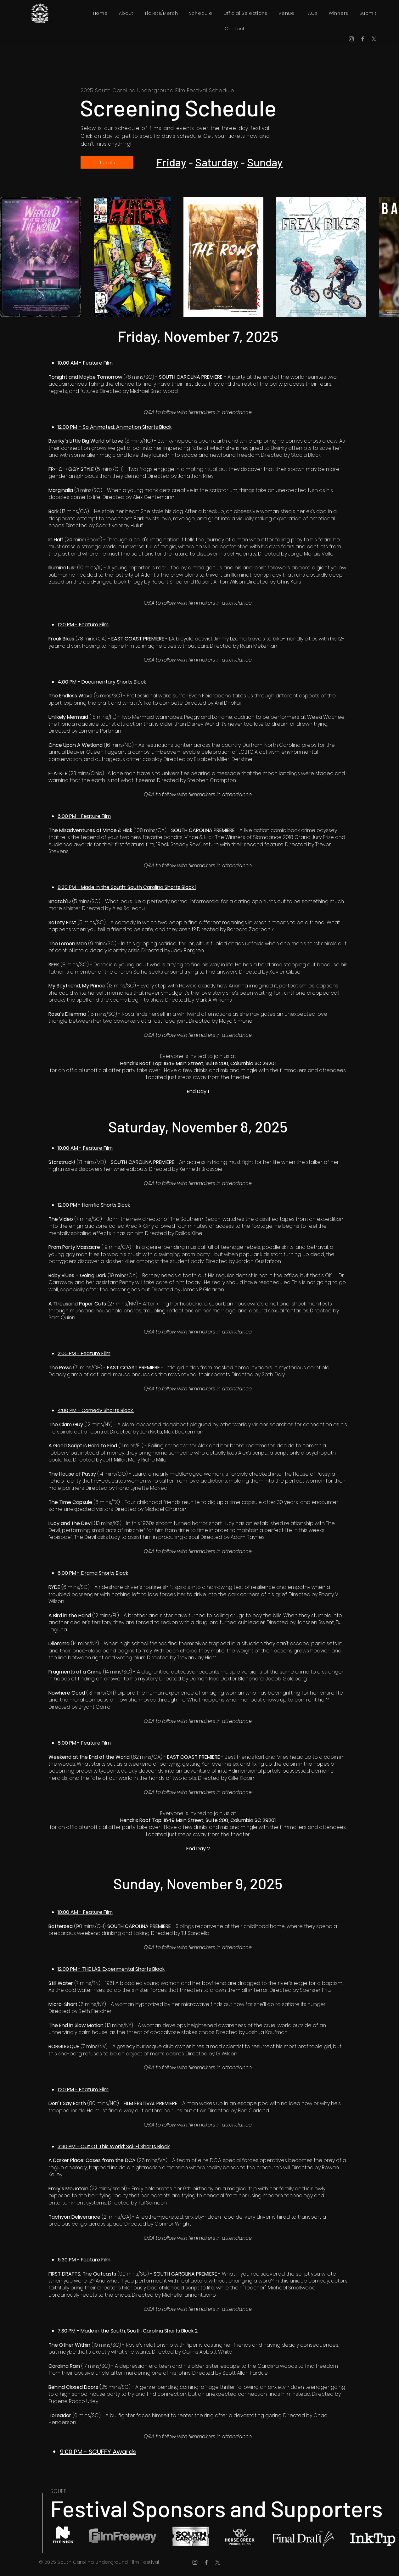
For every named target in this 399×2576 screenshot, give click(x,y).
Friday (171, 162)
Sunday (265, 162)
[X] (374, 39)
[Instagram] (351, 39)
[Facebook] (362, 39)
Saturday (216, 162)
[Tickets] (107, 162)
